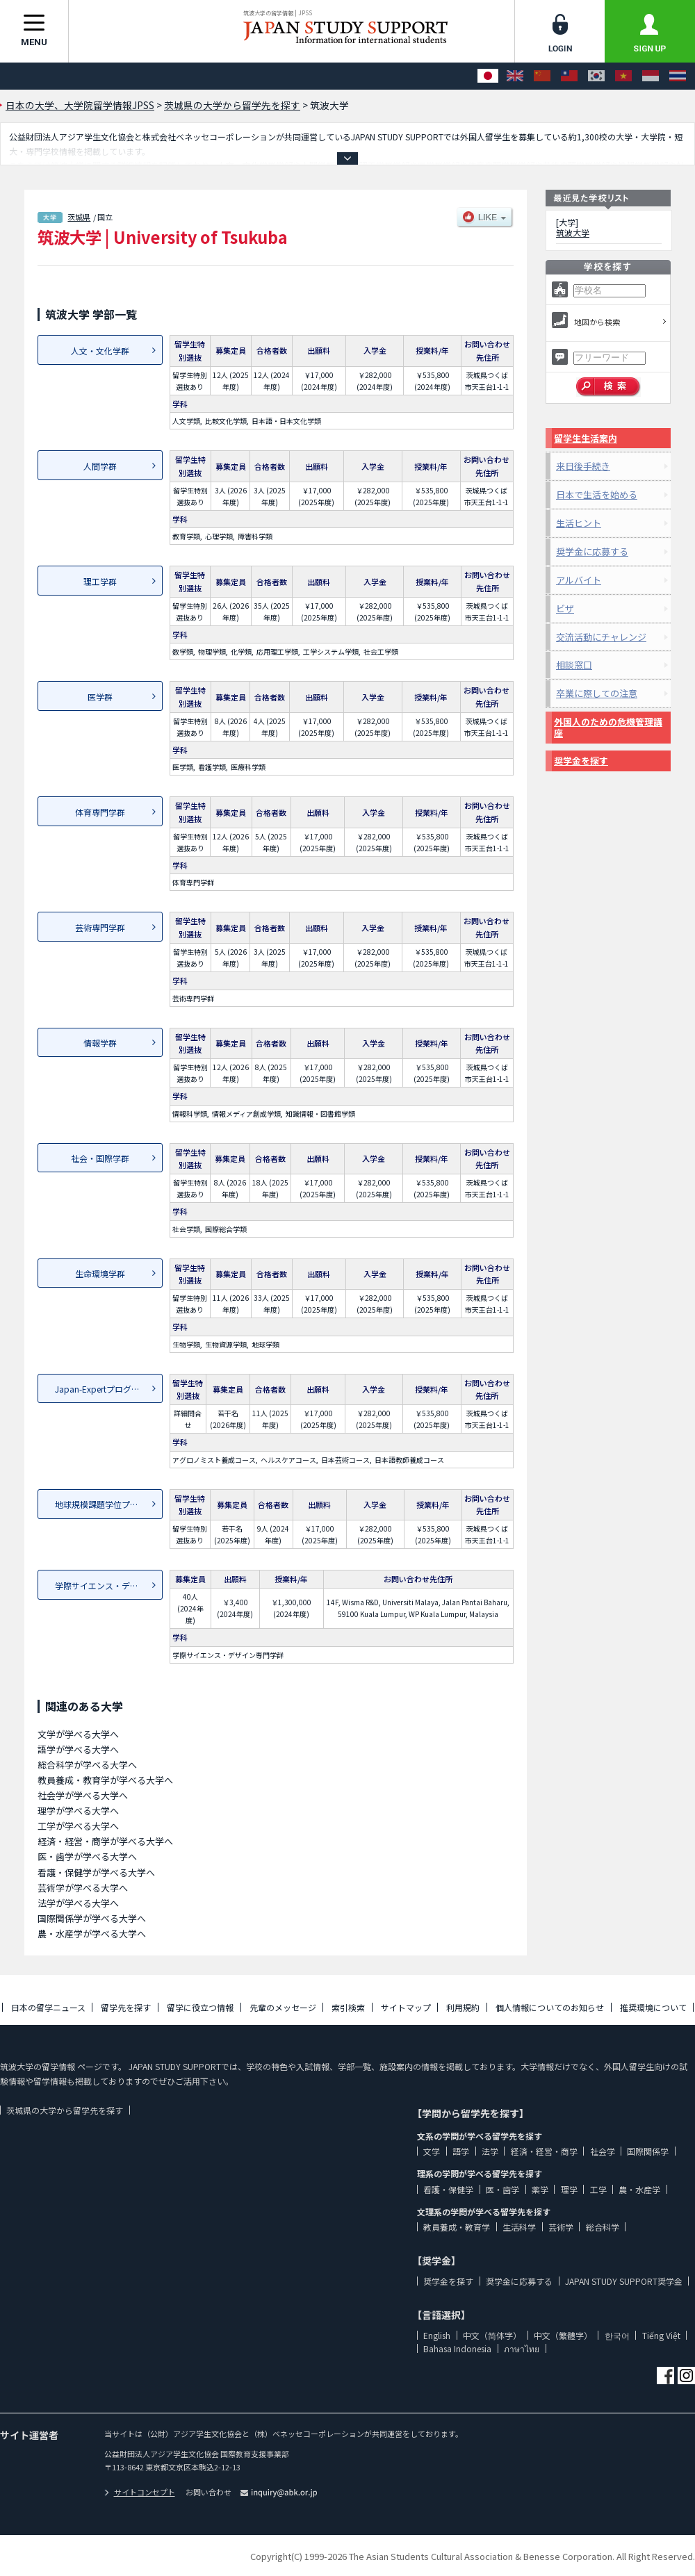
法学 (490, 2151)
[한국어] (596, 76)
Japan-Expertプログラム (101, 1389)
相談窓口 (574, 664)
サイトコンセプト (139, 2491)
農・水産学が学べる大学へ (92, 1933)
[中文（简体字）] (542, 76)
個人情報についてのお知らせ (550, 2007)
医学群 (100, 697)
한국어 (617, 2335)
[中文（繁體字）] (569, 76)
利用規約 (463, 2007)
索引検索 (348, 2007)
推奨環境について (653, 2007)
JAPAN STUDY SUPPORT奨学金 (623, 2281)
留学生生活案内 (585, 438)
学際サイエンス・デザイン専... (109, 1585)
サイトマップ (406, 2007)
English (436, 2335)
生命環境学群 (100, 1273)
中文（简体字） (492, 2335)
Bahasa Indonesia (457, 2348)
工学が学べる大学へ (78, 1825)
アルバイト (578, 579)
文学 (431, 2151)
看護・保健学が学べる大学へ (96, 1872)
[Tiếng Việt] (623, 76)
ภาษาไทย (521, 2348)
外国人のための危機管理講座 (608, 727)
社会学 (602, 2151)
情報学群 (100, 1043)
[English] (515, 76)
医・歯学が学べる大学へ (87, 1856)
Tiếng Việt (661, 2335)
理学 (569, 2189)
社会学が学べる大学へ (83, 1795)
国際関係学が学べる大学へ (92, 1918)
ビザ (565, 608)
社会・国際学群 (100, 1158)
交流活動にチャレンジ (601, 636)
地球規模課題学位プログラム (109, 1504)
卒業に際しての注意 (596, 693)
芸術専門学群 (100, 927)
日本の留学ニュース (48, 2007)
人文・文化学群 (100, 350)
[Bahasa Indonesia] (650, 76)
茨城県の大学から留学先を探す (64, 2110)
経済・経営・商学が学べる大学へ (105, 1841)
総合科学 (602, 2227)
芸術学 (560, 2227)
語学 (460, 2151)
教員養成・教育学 (456, 2227)
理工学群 (100, 581)
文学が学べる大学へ (78, 1734)
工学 (598, 2189)
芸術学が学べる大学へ (83, 1887)
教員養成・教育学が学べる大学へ (105, 1780)
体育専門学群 (100, 812)
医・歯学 (502, 2189)
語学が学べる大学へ (78, 1749)
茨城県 (78, 216)
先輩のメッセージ (283, 2007)
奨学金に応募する (592, 551)
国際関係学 (648, 2151)
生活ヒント (578, 523)
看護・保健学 (448, 2189)
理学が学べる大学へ (78, 1810)
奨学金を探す (581, 760)
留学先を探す (126, 2007)
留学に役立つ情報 (200, 2007)
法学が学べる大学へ (78, 1903)
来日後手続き (583, 466)
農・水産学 (639, 2189)
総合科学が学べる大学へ (87, 1764)
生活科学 (519, 2227)
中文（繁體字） (563, 2335)
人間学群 (100, 466)
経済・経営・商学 (544, 2151)
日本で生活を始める (596, 494)
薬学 (540, 2189)
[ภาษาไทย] (677, 76)
